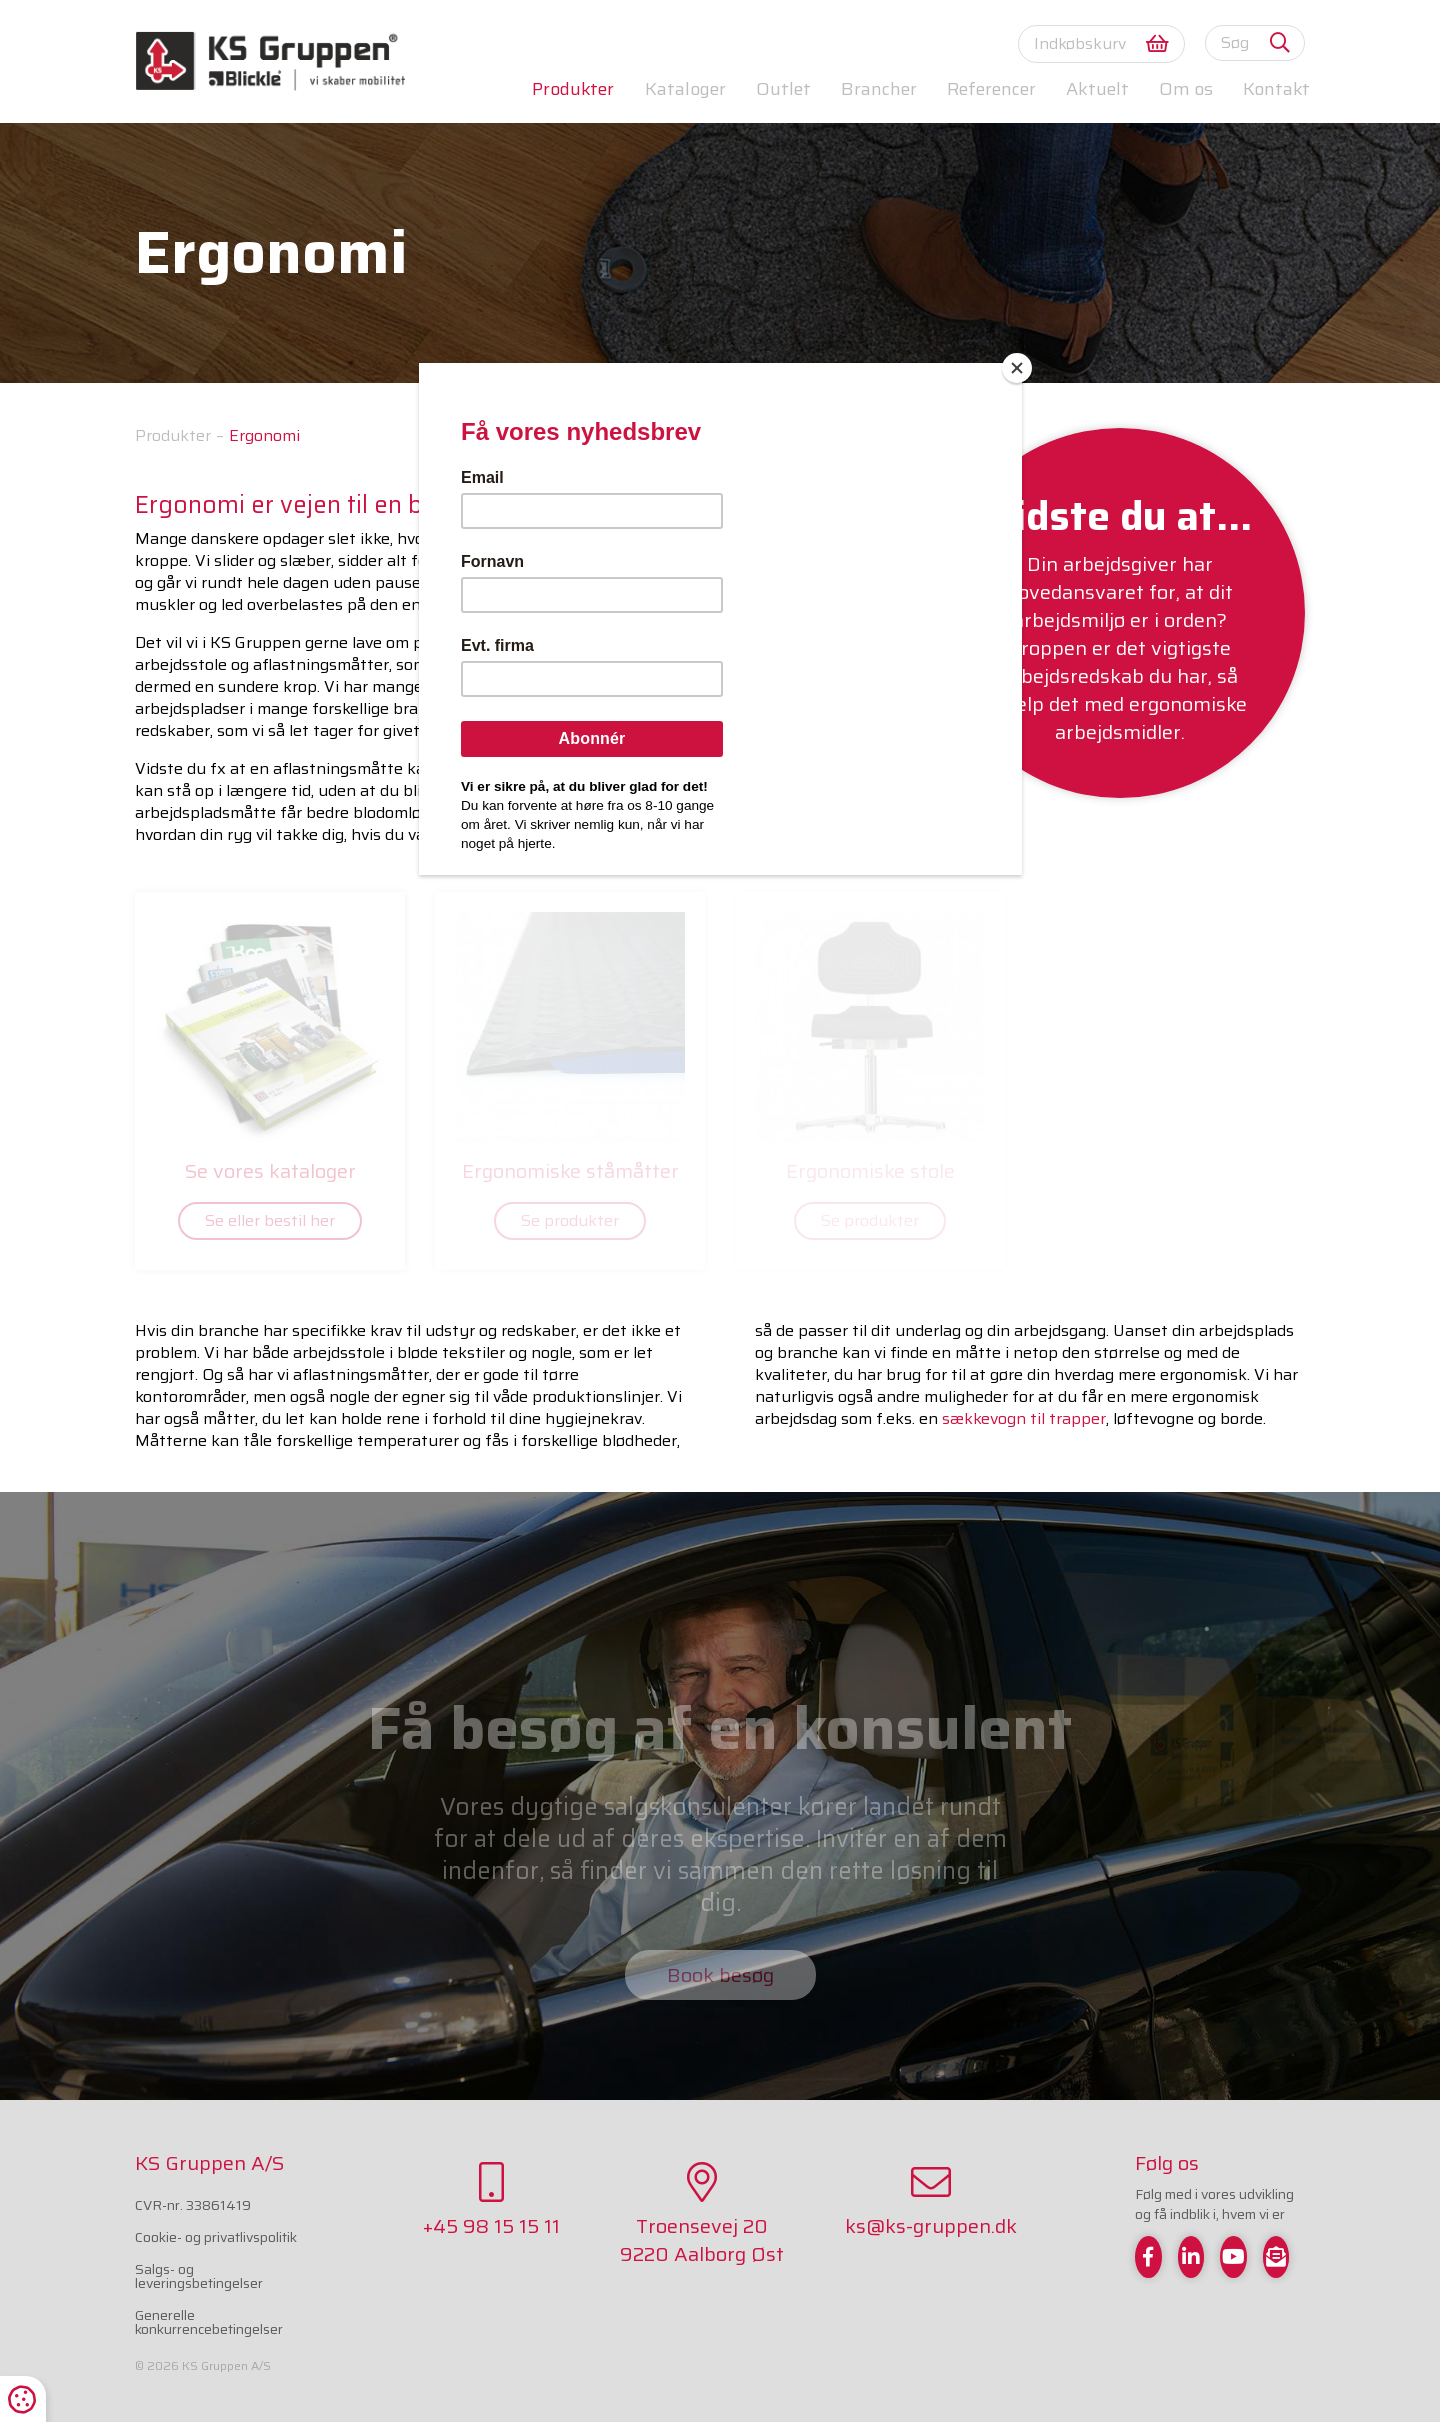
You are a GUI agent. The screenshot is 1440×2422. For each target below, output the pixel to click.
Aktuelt (1097, 89)
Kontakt (1276, 89)
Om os (1186, 89)
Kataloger (685, 89)
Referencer (991, 89)
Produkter (573, 89)
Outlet (783, 89)
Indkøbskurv (1101, 43)
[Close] (1017, 368)
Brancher (879, 89)
